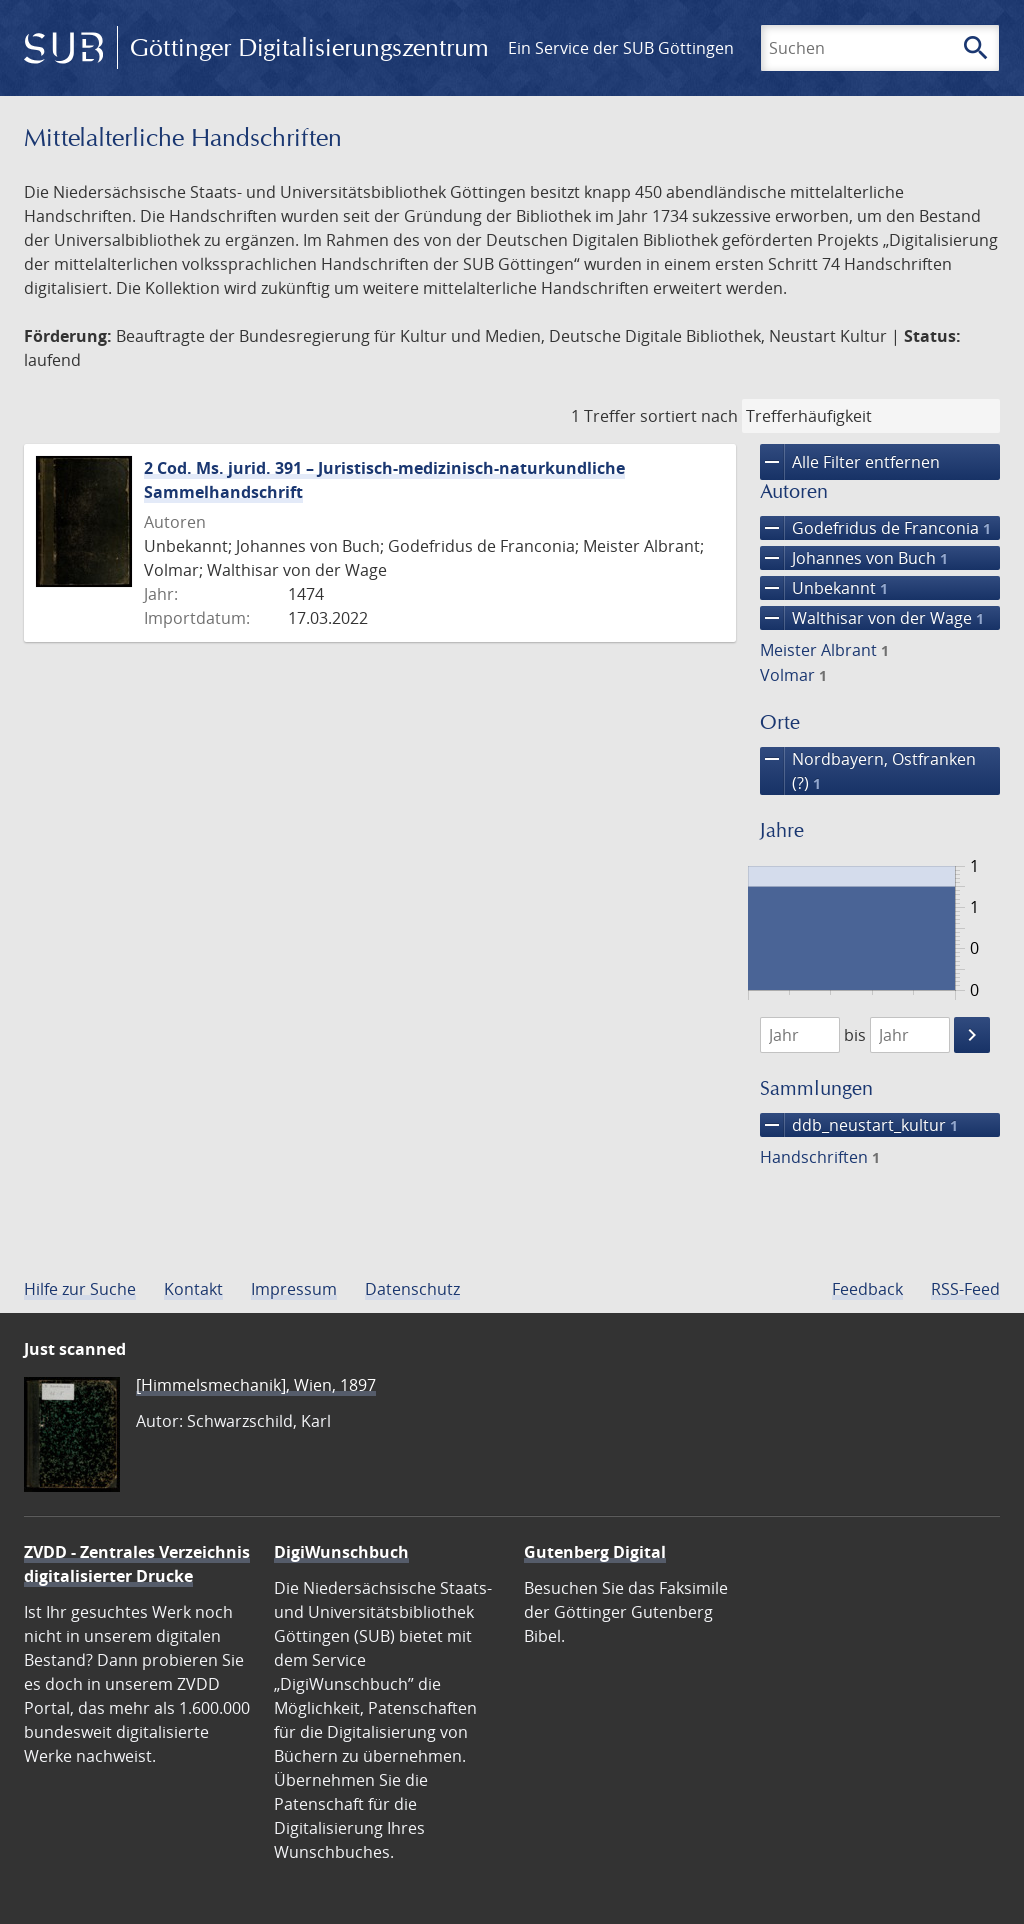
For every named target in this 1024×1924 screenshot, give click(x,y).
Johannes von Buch (854, 558)
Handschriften (820, 1157)
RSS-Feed (965, 1289)
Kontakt (193, 1289)
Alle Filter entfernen (850, 462)
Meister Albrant (824, 650)
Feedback (867, 1289)
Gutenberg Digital (595, 1552)
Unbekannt (824, 588)
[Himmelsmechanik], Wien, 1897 (256, 1385)
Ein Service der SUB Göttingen (621, 48)
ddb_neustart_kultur (859, 1125)
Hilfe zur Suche (80, 1289)
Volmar (793, 675)
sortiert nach (689, 416)
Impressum (294, 1289)
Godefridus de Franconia (875, 528)
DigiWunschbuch (341, 1552)
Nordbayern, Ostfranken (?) (868, 771)
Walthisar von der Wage (872, 618)
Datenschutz (412, 1289)
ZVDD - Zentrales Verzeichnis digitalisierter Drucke (137, 1564)
